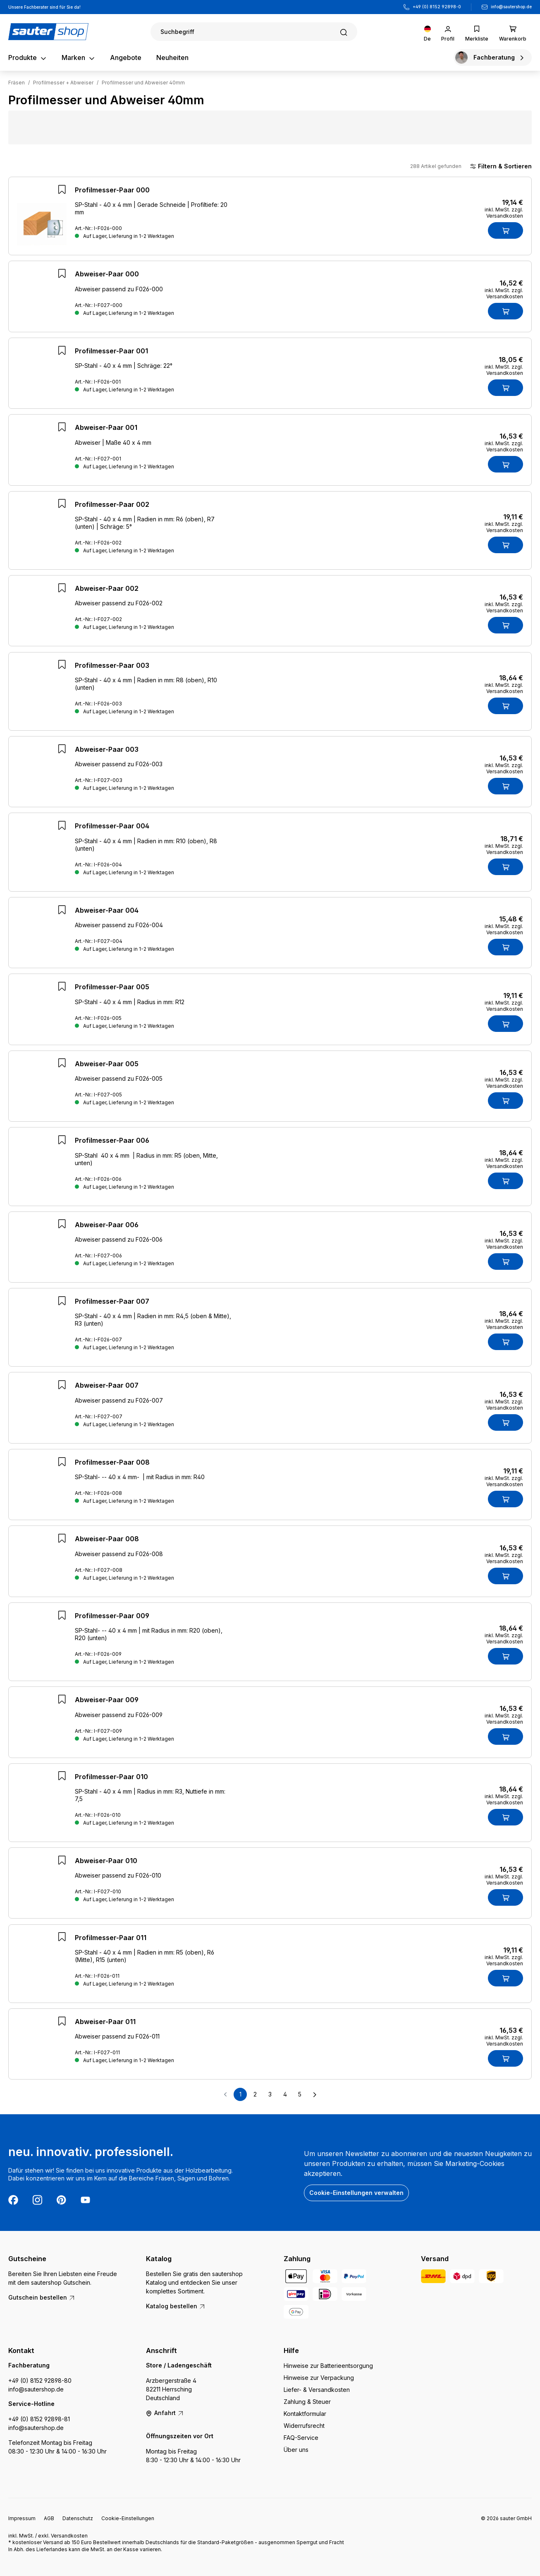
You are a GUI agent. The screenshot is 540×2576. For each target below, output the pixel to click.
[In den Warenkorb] (505, 230)
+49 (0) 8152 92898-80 (40, 2380)
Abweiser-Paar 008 (107, 1544)
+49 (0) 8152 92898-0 (437, 6)
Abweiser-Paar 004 (107, 915)
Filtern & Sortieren (501, 166)
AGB (49, 2518)
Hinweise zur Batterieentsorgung (328, 2365)
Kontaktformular (305, 2413)
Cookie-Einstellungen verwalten (356, 2192)
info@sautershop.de (511, 6)
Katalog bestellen (175, 2306)
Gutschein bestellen (41, 2297)
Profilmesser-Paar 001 (111, 356)
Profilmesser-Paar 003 (112, 670)
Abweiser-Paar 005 (107, 1069)
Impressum (22, 2518)
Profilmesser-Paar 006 (112, 1145)
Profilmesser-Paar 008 (112, 1467)
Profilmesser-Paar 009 (112, 1621)
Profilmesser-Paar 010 (111, 1781)
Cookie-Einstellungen (127, 2518)
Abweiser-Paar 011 (105, 2026)
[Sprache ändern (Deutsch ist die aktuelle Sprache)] (427, 32)
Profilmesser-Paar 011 (110, 1942)
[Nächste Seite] (314, 2099)
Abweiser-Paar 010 (106, 1865)
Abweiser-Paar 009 (107, 1705)
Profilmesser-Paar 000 (112, 190)
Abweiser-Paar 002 (107, 593)
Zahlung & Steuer (307, 2401)
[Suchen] (254, 31)
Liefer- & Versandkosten (317, 2389)
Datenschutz (77, 2518)
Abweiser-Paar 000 (107, 276)
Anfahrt (165, 2412)
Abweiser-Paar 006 (107, 1230)
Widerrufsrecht (304, 2425)
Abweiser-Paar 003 (107, 754)
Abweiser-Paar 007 (107, 1390)
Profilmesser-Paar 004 (112, 831)
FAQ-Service (301, 2437)
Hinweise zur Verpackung (319, 2377)
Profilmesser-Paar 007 (112, 1306)
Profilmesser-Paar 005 (112, 992)
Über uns (296, 2449)
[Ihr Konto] (448, 31)
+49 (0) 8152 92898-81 (39, 2418)
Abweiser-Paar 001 (106, 432)
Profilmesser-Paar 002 (112, 509)
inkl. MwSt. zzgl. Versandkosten (504, 212)
